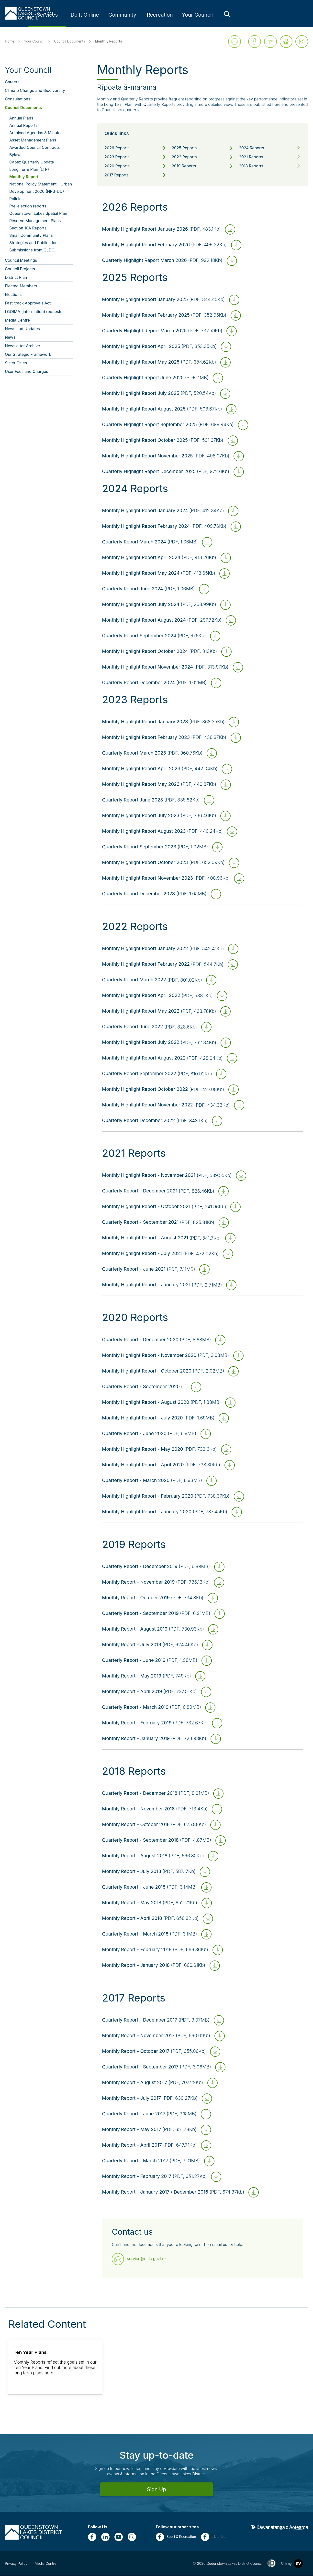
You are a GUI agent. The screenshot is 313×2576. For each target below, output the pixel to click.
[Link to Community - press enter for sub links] (200, 15)
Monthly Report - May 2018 (157, 1903)
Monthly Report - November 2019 (163, 1583)
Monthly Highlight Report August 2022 (169, 1058)
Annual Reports (23, 125)
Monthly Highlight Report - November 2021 (174, 1176)
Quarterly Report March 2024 (157, 542)
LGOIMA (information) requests (33, 311)
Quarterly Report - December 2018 (163, 1794)
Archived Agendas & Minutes (36, 132)
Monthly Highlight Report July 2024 (166, 605)
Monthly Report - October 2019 (160, 1598)
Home (9, 41)
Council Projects (20, 269)
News (10, 337)
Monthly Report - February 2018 (162, 1950)
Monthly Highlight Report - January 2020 (172, 1512)
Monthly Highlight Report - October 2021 (171, 1207)
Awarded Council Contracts (34, 147)
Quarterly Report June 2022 (156, 1027)
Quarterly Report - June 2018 (156, 1888)
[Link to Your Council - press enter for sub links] (274, 15)
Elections (13, 294)
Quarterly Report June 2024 (155, 589)
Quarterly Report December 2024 (161, 683)
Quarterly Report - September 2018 (163, 1841)
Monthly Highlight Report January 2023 (170, 722)
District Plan (16, 277)
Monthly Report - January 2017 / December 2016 (180, 2192)
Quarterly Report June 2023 (158, 800)
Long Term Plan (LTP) (29, 169)
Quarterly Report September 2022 (164, 1074)
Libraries (213, 2537)
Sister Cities (16, 363)
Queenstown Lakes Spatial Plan (38, 213)
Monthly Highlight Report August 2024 (169, 621)
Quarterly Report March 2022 (159, 980)
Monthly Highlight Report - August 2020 (168, 1403)
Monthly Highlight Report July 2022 (166, 1043)
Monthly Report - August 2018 (160, 1856)
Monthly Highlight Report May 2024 (166, 574)
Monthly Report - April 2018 (157, 1919)
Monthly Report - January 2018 (161, 1966)
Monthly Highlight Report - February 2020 (173, 1497)
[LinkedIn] (105, 2537)
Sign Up (156, 2490)
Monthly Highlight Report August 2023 (169, 832)
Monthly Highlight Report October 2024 (166, 652)
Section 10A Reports (27, 228)
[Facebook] (92, 2537)
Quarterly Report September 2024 (161, 636)
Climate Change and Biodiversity (35, 90)
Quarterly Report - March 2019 (158, 1708)
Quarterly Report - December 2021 (165, 1191)
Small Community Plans (31, 235)
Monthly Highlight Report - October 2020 (170, 1371)
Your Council (34, 41)
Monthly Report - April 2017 (156, 2146)
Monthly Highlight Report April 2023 (167, 769)
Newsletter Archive (22, 346)
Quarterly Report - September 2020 (151, 1387)
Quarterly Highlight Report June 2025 (162, 378)
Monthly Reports (25, 176)
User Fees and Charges (26, 371)
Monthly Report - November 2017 (163, 2036)
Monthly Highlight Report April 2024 (166, 558)
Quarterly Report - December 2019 (163, 1567)
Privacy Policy (16, 2564)
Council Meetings (21, 260)
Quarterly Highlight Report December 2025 (173, 472)
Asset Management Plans (32, 140)
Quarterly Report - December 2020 (163, 1340)
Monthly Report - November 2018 (162, 1809)
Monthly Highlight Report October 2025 (170, 441)
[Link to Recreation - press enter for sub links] (237, 15)
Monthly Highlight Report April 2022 (164, 996)
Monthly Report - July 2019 (157, 1645)
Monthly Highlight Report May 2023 (166, 785)
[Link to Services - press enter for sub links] (124, 15)
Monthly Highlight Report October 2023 (170, 863)
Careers (12, 82)
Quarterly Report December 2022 (162, 1121)
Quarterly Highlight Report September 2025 (175, 425)
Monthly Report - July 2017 (157, 2099)
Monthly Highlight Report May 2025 (166, 362)
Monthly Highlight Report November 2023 (173, 879)
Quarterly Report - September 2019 (163, 1614)
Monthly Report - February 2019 (162, 1723)
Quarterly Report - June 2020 (156, 1434)
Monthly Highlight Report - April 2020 (168, 1465)
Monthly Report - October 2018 (161, 1825)
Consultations (17, 99)
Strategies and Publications (34, 242)
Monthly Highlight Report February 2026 (171, 245)
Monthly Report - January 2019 (161, 1739)
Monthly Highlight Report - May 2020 (166, 1450)
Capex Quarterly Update (31, 162)
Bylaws (15, 154)
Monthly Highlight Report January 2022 (170, 949)
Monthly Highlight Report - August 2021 (168, 1238)
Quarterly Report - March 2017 (158, 2161)
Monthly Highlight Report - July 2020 (165, 1418)
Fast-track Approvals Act (28, 303)
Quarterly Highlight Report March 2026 (169, 261)
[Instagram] (132, 2537)
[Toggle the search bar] (304, 14)
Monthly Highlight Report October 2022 (170, 1090)
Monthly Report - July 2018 (156, 1872)
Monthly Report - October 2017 (161, 2052)
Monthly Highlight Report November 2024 (172, 667)
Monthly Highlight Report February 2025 (171, 316)
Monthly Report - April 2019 (156, 1692)
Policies (16, 198)
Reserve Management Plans (35, 220)
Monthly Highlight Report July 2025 (166, 394)
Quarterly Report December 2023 (161, 894)
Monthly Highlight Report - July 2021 (167, 1254)
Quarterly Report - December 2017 (163, 2020)
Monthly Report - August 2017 (159, 2083)
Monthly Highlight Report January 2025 (170, 300)
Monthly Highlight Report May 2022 (166, 1012)
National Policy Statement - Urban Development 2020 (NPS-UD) (40, 188)
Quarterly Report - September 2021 (165, 1223)
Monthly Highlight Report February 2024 (171, 527)
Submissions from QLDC (31, 250)
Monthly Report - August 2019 (160, 1629)
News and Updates (22, 328)
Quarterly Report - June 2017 (156, 2114)
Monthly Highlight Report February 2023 (171, 738)
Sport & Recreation (176, 2537)
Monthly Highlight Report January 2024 (170, 511)
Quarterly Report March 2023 (159, 753)
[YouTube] (118, 2537)
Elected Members (21, 286)
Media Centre (17, 320)
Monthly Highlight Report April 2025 (166, 347)
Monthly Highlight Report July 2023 (166, 816)
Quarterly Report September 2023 (162, 847)
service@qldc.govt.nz (147, 2258)
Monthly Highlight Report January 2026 (168, 230)
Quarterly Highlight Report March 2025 (169, 331)
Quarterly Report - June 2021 (156, 1270)
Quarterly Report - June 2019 (157, 1661)
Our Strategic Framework (28, 354)
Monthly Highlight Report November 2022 (173, 1105)
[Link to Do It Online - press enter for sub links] (162, 15)
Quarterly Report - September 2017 (163, 2067)
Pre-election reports (27, 206)
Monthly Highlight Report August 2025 (169, 409)
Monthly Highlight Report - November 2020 (172, 1356)
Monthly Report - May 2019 (153, 1676)
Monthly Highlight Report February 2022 (170, 965)
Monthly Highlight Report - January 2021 (169, 1285)
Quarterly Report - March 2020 (159, 1481)
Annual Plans (21, 118)
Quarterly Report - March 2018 (157, 1934)
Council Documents (69, 41)
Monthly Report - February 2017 (161, 2177)
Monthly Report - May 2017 (156, 2130)
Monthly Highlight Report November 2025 (173, 456)
